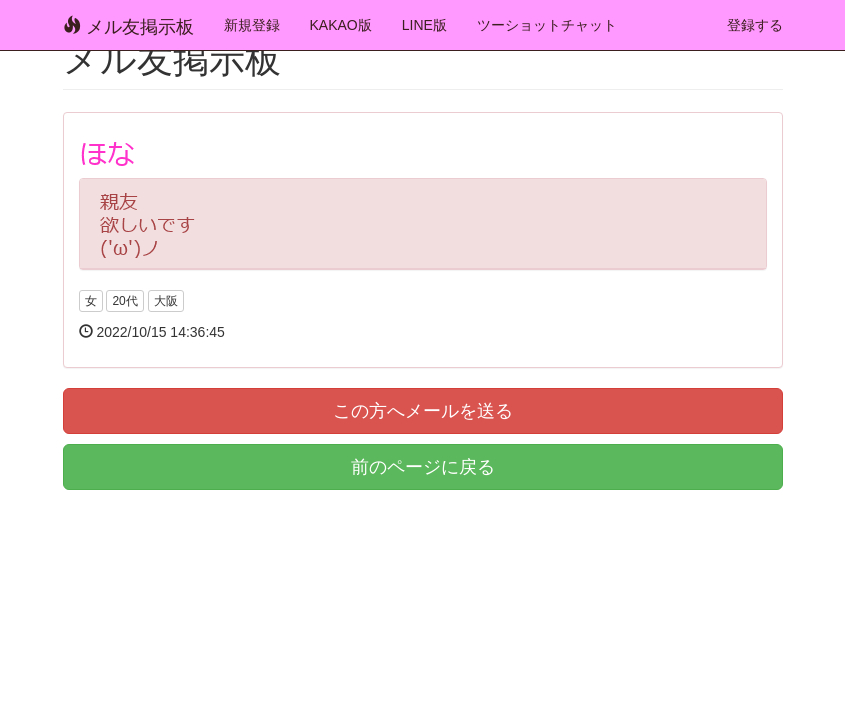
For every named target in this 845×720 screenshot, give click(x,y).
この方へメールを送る (423, 411)
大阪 (166, 301)
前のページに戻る (423, 467)
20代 (124, 301)
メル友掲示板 (128, 26)
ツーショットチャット (547, 25)
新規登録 (252, 25)
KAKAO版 (341, 25)
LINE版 (424, 25)
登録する (755, 25)
